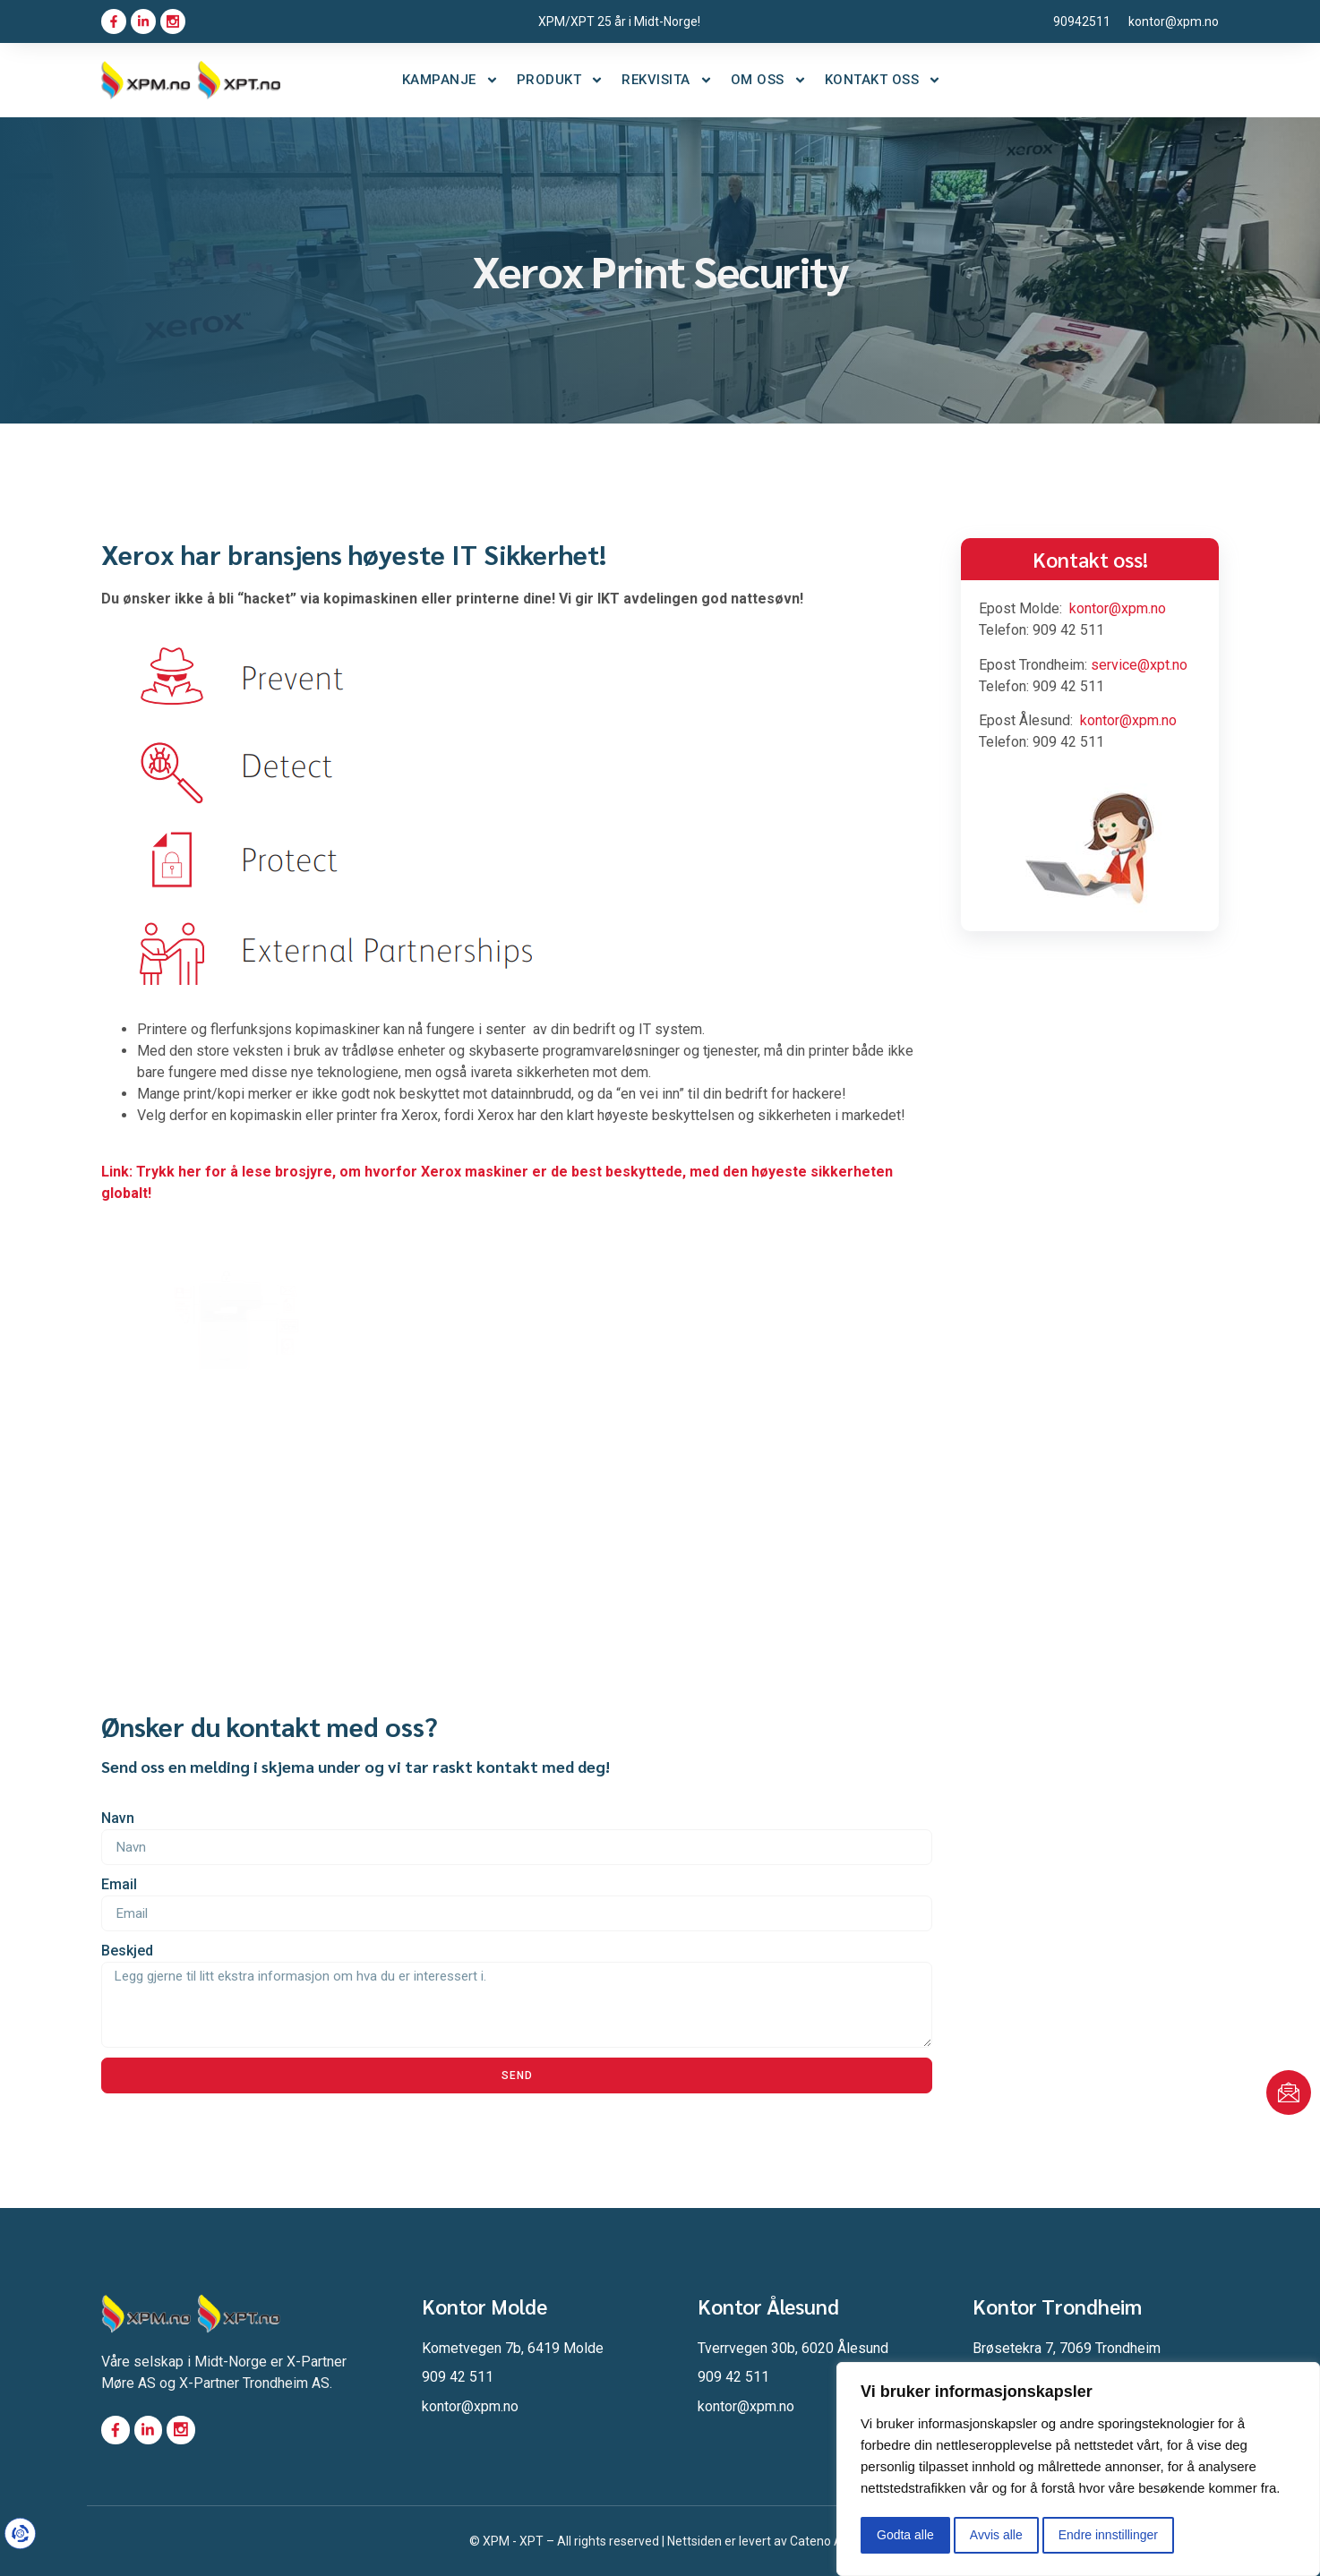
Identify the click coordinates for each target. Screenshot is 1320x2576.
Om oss (769, 80)
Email (119, 1884)
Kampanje (450, 80)
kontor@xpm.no (1118, 608)
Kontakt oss (883, 80)
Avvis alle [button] (996, 2535)
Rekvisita (667, 80)
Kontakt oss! (1090, 558)
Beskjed (127, 1950)
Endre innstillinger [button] (1108, 2535)
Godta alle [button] (905, 2535)
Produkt (560, 80)
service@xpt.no (1139, 664)
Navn (117, 1818)
